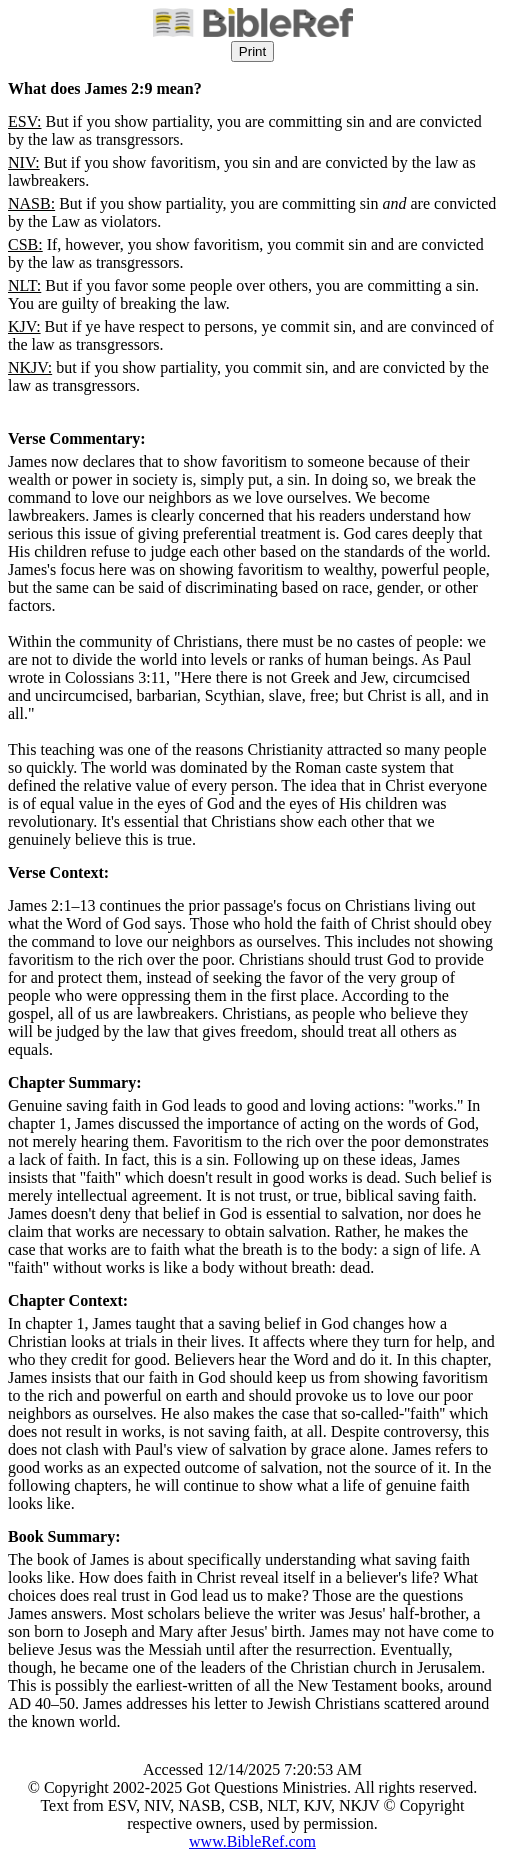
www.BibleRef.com (252, 1841)
